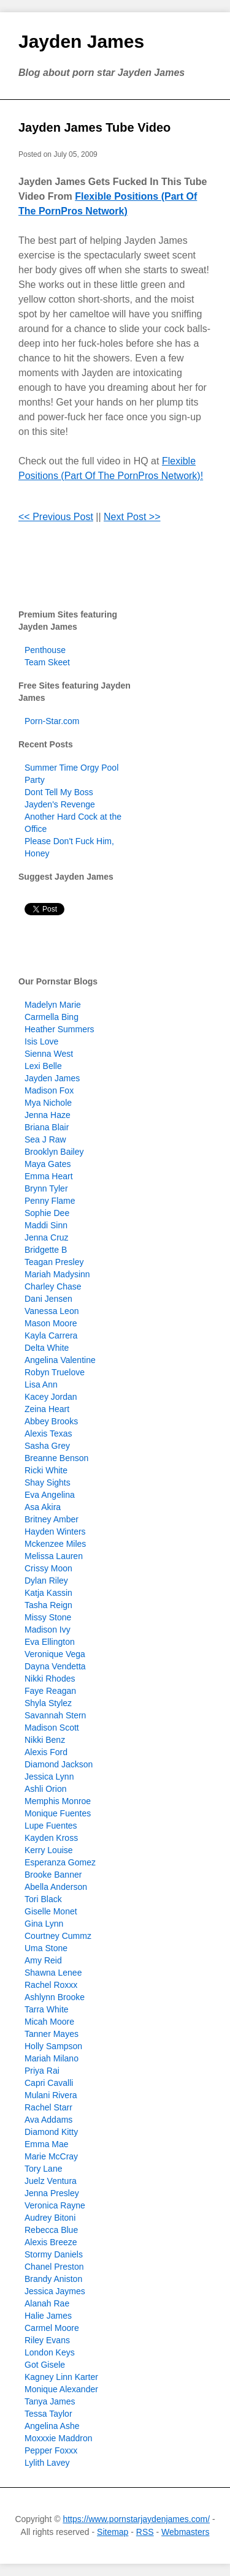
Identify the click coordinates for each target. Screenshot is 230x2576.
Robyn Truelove (55, 1372)
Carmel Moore (52, 2328)
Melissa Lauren (54, 1556)
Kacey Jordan (51, 1397)
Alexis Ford (46, 1752)
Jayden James (81, 41)
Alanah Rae (47, 2303)
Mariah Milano (52, 2058)
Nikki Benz (45, 1740)
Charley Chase (53, 1286)
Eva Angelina (50, 1495)
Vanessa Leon (52, 1311)
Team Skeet (47, 662)
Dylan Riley (46, 1580)
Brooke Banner (53, 1874)
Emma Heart (49, 1176)
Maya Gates (48, 1164)
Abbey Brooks (51, 1421)
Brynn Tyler (46, 1188)
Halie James (48, 2316)
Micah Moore (49, 2021)
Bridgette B (46, 1250)
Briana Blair (47, 1127)
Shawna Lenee (53, 1972)
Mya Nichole (48, 1103)
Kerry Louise (49, 1850)
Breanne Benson (56, 1458)
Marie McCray (51, 2156)
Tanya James (50, 2401)
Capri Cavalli (49, 2083)
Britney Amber (52, 1519)
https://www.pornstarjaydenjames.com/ (136, 2519)
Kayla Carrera (51, 1335)
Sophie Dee (47, 1213)
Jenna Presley (52, 2193)
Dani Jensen (48, 1299)
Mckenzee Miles (55, 1544)
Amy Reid (43, 1960)
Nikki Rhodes (50, 1678)
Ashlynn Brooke (55, 1997)
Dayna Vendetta (55, 1666)
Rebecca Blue (51, 2230)
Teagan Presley (54, 1262)
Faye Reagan (50, 1691)
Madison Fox (49, 1090)
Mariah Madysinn (57, 1274)
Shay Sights (48, 1482)
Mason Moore (51, 1323)
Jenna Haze (48, 1115)
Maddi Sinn (46, 1225)
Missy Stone (48, 1617)
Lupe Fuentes (51, 1825)
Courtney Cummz (58, 1936)
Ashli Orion (45, 1789)
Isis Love (41, 1041)
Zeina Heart (47, 1409)
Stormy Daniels (54, 2254)
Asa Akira (43, 1507)
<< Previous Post (55, 517)
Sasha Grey (47, 1446)
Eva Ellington (50, 1642)
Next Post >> (132, 517)
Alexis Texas (48, 1433)
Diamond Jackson (59, 1764)
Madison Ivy (48, 1629)
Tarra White (47, 2009)
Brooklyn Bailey (54, 1152)
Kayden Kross (51, 1838)
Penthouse (45, 650)
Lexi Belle (43, 1066)
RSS (145, 2532)
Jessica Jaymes (55, 2291)
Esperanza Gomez (60, 1862)
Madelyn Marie (53, 1005)
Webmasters (185, 2532)
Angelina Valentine (60, 1360)
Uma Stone (46, 1948)
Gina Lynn (44, 1923)
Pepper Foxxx (51, 2450)
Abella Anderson (56, 1887)
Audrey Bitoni (50, 2218)
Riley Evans (47, 2340)
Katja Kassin (48, 1593)
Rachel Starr (48, 2107)
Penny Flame (50, 1201)
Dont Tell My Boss (59, 792)
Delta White (47, 1348)
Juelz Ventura (51, 2181)
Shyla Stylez (48, 1703)
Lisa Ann (41, 1384)
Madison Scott (52, 1727)
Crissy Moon (48, 1568)
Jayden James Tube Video (94, 127)
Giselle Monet (51, 1911)
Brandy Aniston (53, 2279)
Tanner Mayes (52, 2034)
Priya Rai (42, 2071)
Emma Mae (47, 2144)
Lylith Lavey (47, 2463)
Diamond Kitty (51, 2132)
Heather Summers (59, 1029)
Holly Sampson (53, 2046)
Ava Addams (48, 2120)
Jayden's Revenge (60, 804)
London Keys (50, 2352)
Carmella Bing (52, 1017)
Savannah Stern (55, 1715)
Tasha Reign (48, 1605)
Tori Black (43, 1899)
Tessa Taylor (48, 2414)
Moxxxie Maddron (59, 2438)
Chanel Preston (54, 2267)
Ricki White (46, 1470)
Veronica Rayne (55, 2205)
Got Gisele (45, 2365)
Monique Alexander (61, 2389)
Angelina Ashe (52, 2426)
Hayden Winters (55, 1531)
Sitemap (112, 2532)
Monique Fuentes (58, 1813)
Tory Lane (43, 2169)
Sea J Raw (45, 1139)
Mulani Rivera (51, 2095)
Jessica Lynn (49, 1776)
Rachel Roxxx (51, 1985)
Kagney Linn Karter (61, 2377)
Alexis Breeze (51, 2242)
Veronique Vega (55, 1654)
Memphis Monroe (58, 1801)
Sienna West (49, 1054)
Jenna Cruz (47, 1237)
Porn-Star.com (52, 721)
